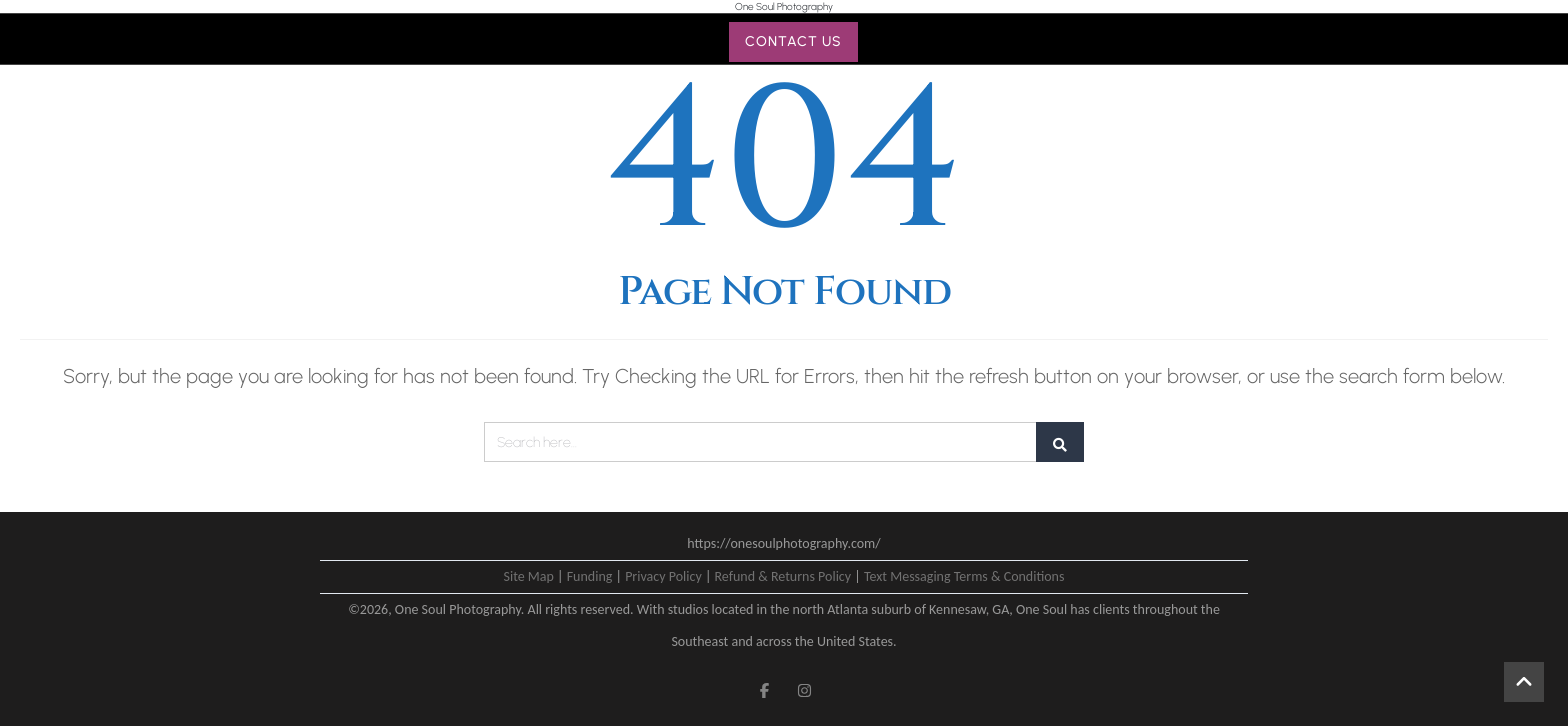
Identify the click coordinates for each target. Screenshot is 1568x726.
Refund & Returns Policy (783, 576)
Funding (590, 576)
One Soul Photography (784, 6)
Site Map (529, 576)
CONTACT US (793, 41)
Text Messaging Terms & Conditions (964, 576)
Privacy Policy (663, 576)
